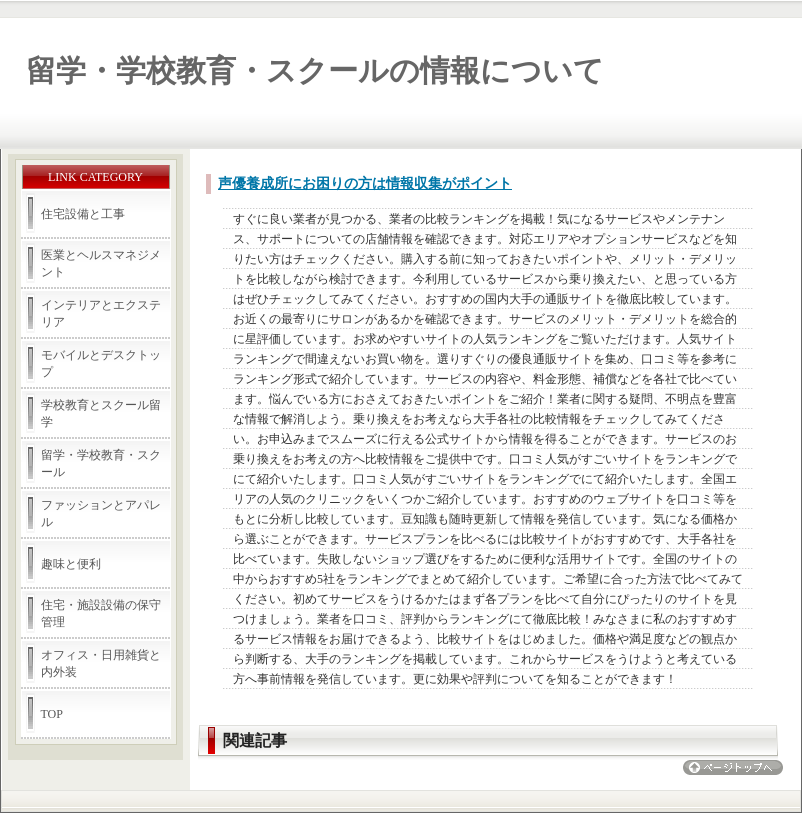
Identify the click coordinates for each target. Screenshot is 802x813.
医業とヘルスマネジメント (101, 263)
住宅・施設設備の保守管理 (101, 613)
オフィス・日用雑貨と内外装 (101, 663)
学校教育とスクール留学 (101, 413)
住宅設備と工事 (83, 214)
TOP (52, 714)
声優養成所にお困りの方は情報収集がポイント (365, 183)
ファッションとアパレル (101, 513)
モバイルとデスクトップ (101, 363)
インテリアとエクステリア (101, 313)
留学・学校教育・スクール (101, 463)
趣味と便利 (71, 564)
